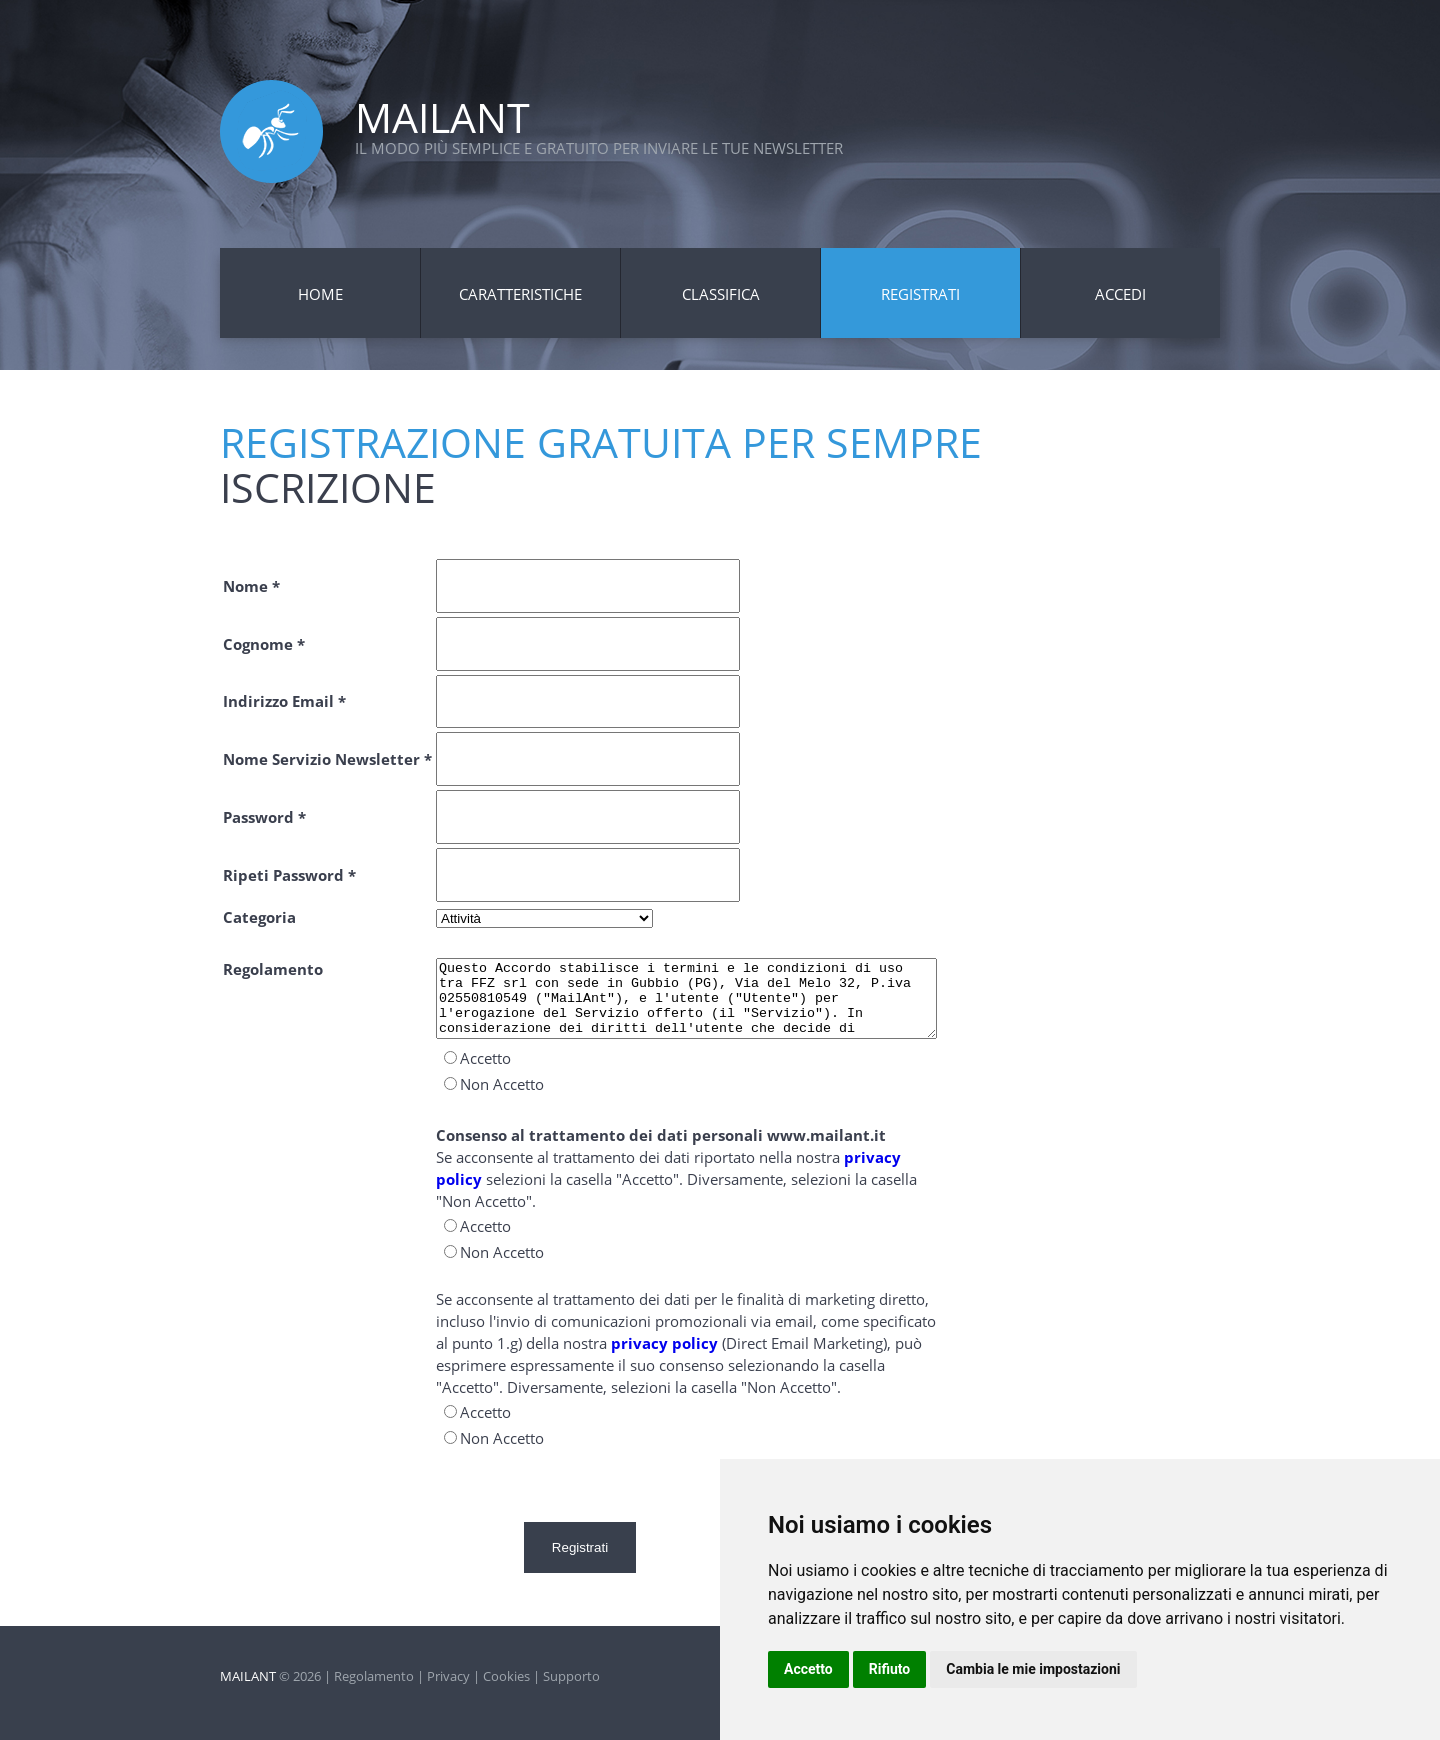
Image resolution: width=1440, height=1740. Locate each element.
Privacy (448, 1669)
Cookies (506, 1669)
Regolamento (374, 1669)
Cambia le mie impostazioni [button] (1033, 1669)
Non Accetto (502, 1099)
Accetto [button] (808, 1669)
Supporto (571, 1669)
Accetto (485, 1073)
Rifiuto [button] (890, 1669)
